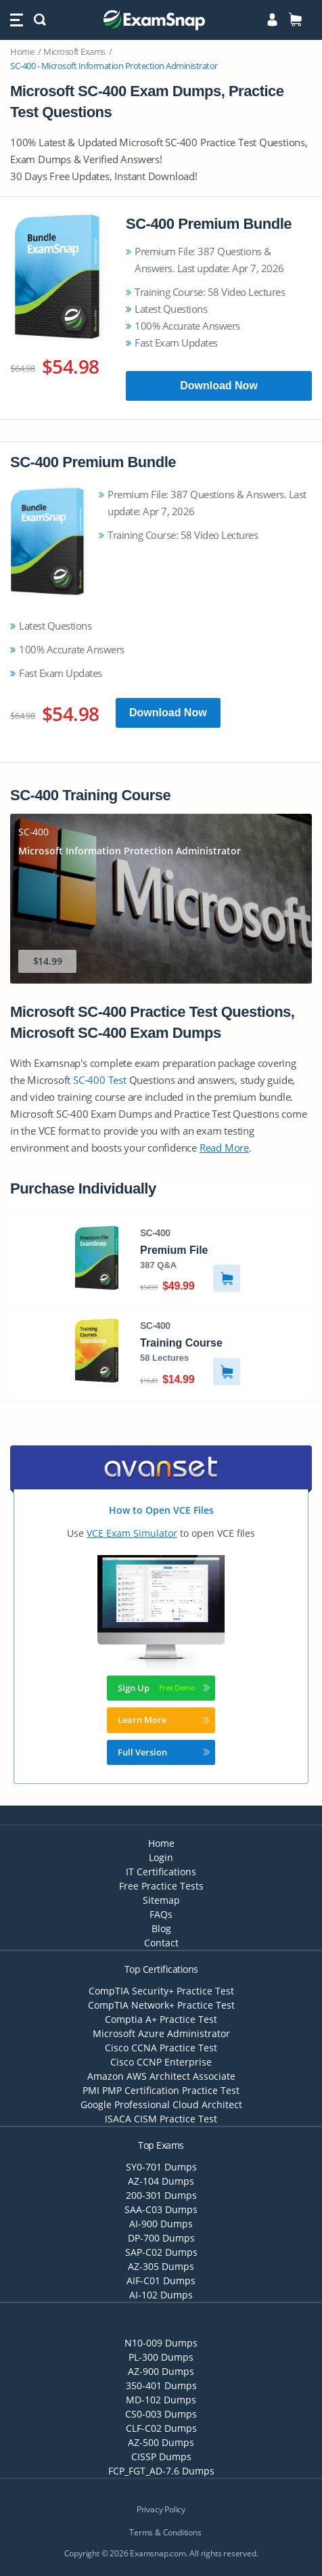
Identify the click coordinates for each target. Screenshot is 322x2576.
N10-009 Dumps (161, 2342)
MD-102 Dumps (161, 2399)
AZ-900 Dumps (161, 2371)
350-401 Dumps (161, 2385)
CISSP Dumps (161, 2456)
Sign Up (164, 1688)
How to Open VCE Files (161, 1510)
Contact (161, 1942)
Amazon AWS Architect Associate (161, 2076)
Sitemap (161, 1900)
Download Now (219, 385)
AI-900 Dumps (161, 2223)
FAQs (161, 1914)
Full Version (164, 1752)
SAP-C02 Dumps (161, 2252)
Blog (161, 1928)
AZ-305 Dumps (161, 2266)
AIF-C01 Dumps (161, 2280)
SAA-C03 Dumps (161, 2209)
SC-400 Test (100, 1080)
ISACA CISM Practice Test (161, 2118)
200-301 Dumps (161, 2195)
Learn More (164, 1719)
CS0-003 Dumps (161, 2413)
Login (161, 1857)
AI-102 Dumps (161, 2294)
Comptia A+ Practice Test (161, 2019)
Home (22, 51)
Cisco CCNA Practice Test (161, 2047)
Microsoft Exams (74, 51)
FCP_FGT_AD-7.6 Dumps (161, 2470)
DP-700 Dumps (161, 2237)
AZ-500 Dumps (161, 2442)
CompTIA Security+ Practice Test (161, 1990)
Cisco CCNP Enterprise (161, 2061)
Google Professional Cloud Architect (161, 2104)
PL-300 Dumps (161, 2357)
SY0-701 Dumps (161, 2166)
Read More (224, 1147)
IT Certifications (161, 1871)
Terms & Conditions (165, 2532)
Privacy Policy (161, 2509)
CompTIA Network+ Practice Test (161, 2005)
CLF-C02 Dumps (161, 2428)
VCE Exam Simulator (132, 1533)
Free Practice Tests (161, 1885)
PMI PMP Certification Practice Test (161, 2090)
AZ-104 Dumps (161, 2181)
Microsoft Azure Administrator (161, 2033)
